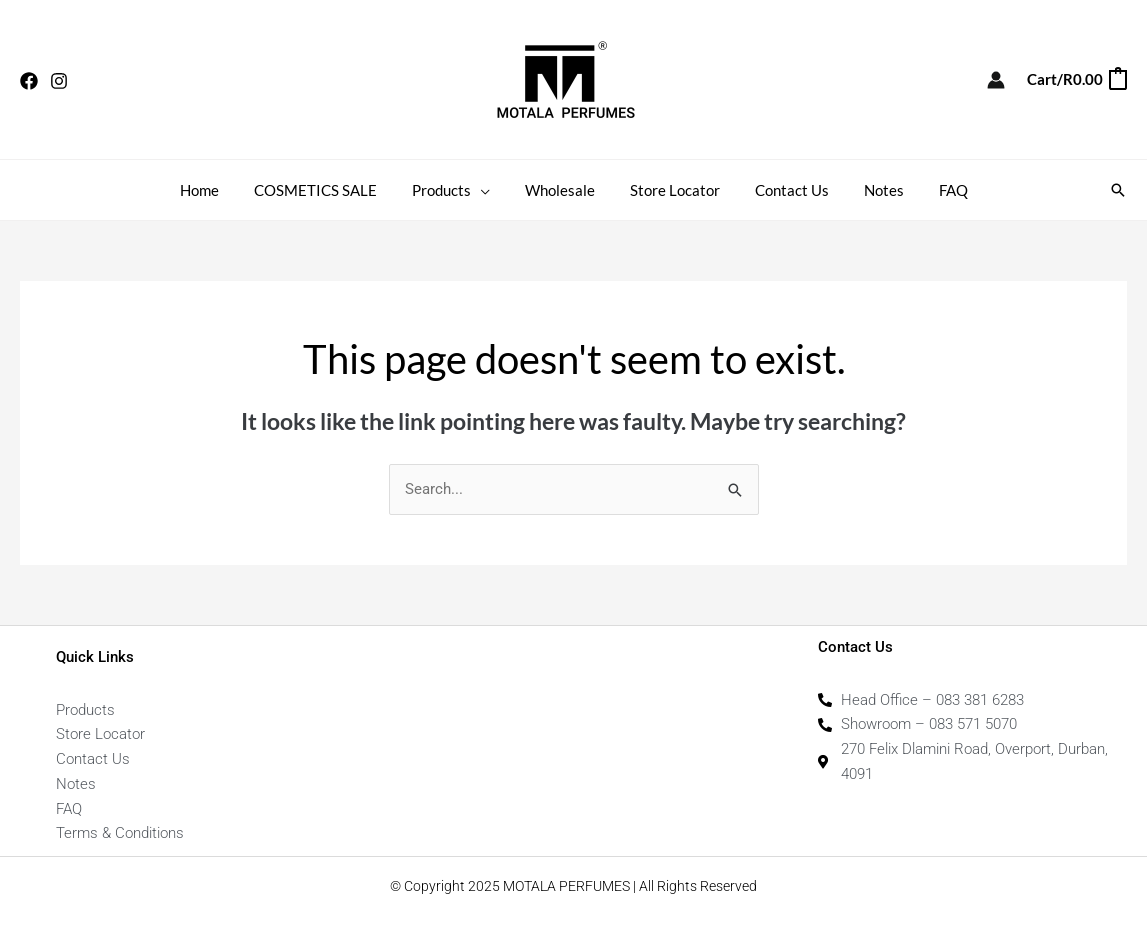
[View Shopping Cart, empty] (1076, 79)
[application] (487, 190)
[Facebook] (29, 81)
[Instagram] (59, 81)
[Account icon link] (996, 80)
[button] (1118, 190)
